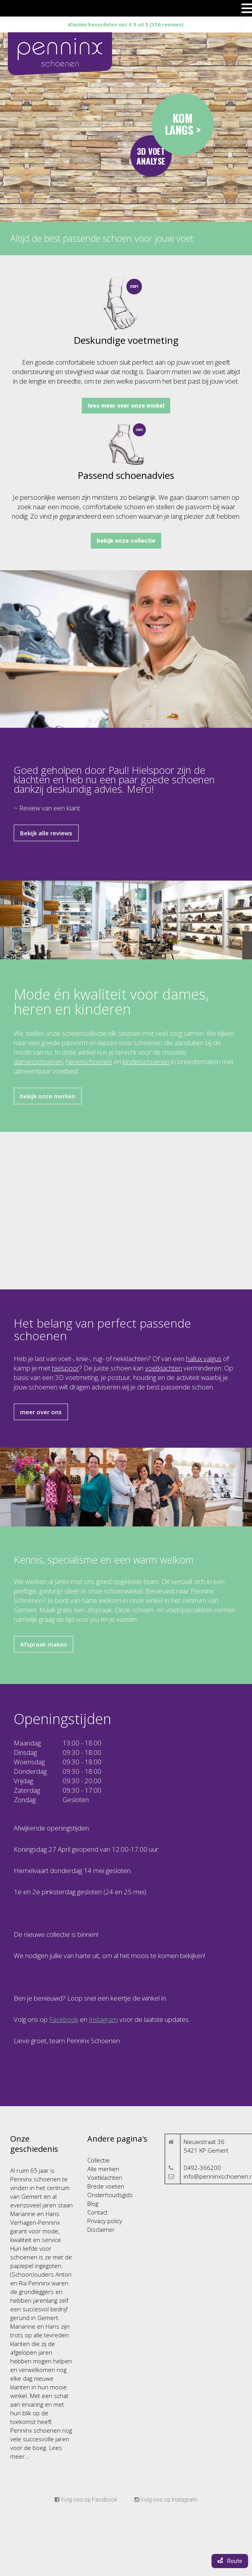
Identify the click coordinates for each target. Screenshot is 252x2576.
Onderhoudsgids (110, 2195)
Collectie (98, 2160)
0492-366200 (202, 2168)
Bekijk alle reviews (46, 833)
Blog (92, 2203)
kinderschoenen (146, 1061)
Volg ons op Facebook (86, 2499)
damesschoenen (38, 1061)
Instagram (103, 2019)
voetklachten (163, 1367)
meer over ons (41, 1412)
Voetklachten (104, 2177)
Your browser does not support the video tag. (126, 127)
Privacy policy (104, 2221)
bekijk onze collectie (126, 540)
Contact (97, 2212)
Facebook (63, 2019)
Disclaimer (101, 2229)
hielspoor (65, 1367)
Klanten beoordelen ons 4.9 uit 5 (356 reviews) (126, 25)
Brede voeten (105, 2186)
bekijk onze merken (47, 1096)
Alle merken (103, 2169)
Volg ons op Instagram (165, 2499)
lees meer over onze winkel (126, 405)
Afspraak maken (43, 1644)
